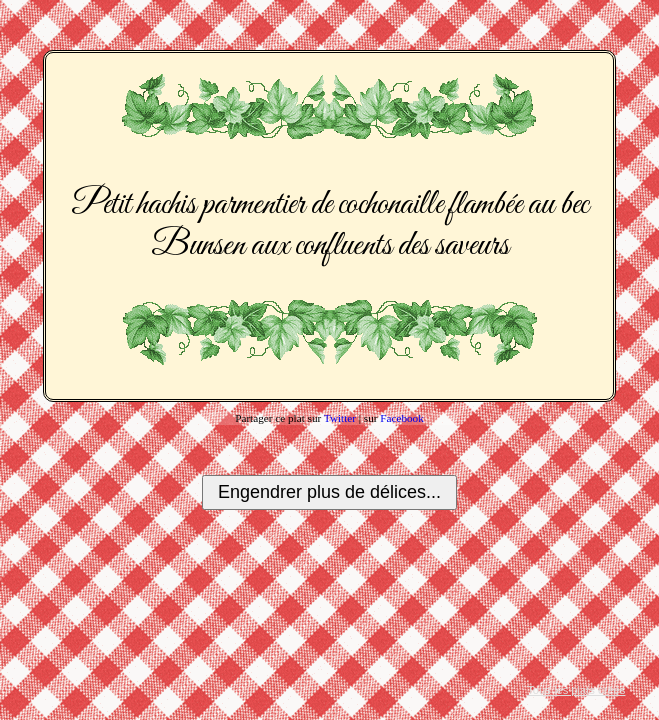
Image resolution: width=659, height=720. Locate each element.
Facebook (402, 418)
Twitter (340, 418)
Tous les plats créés (576, 690)
